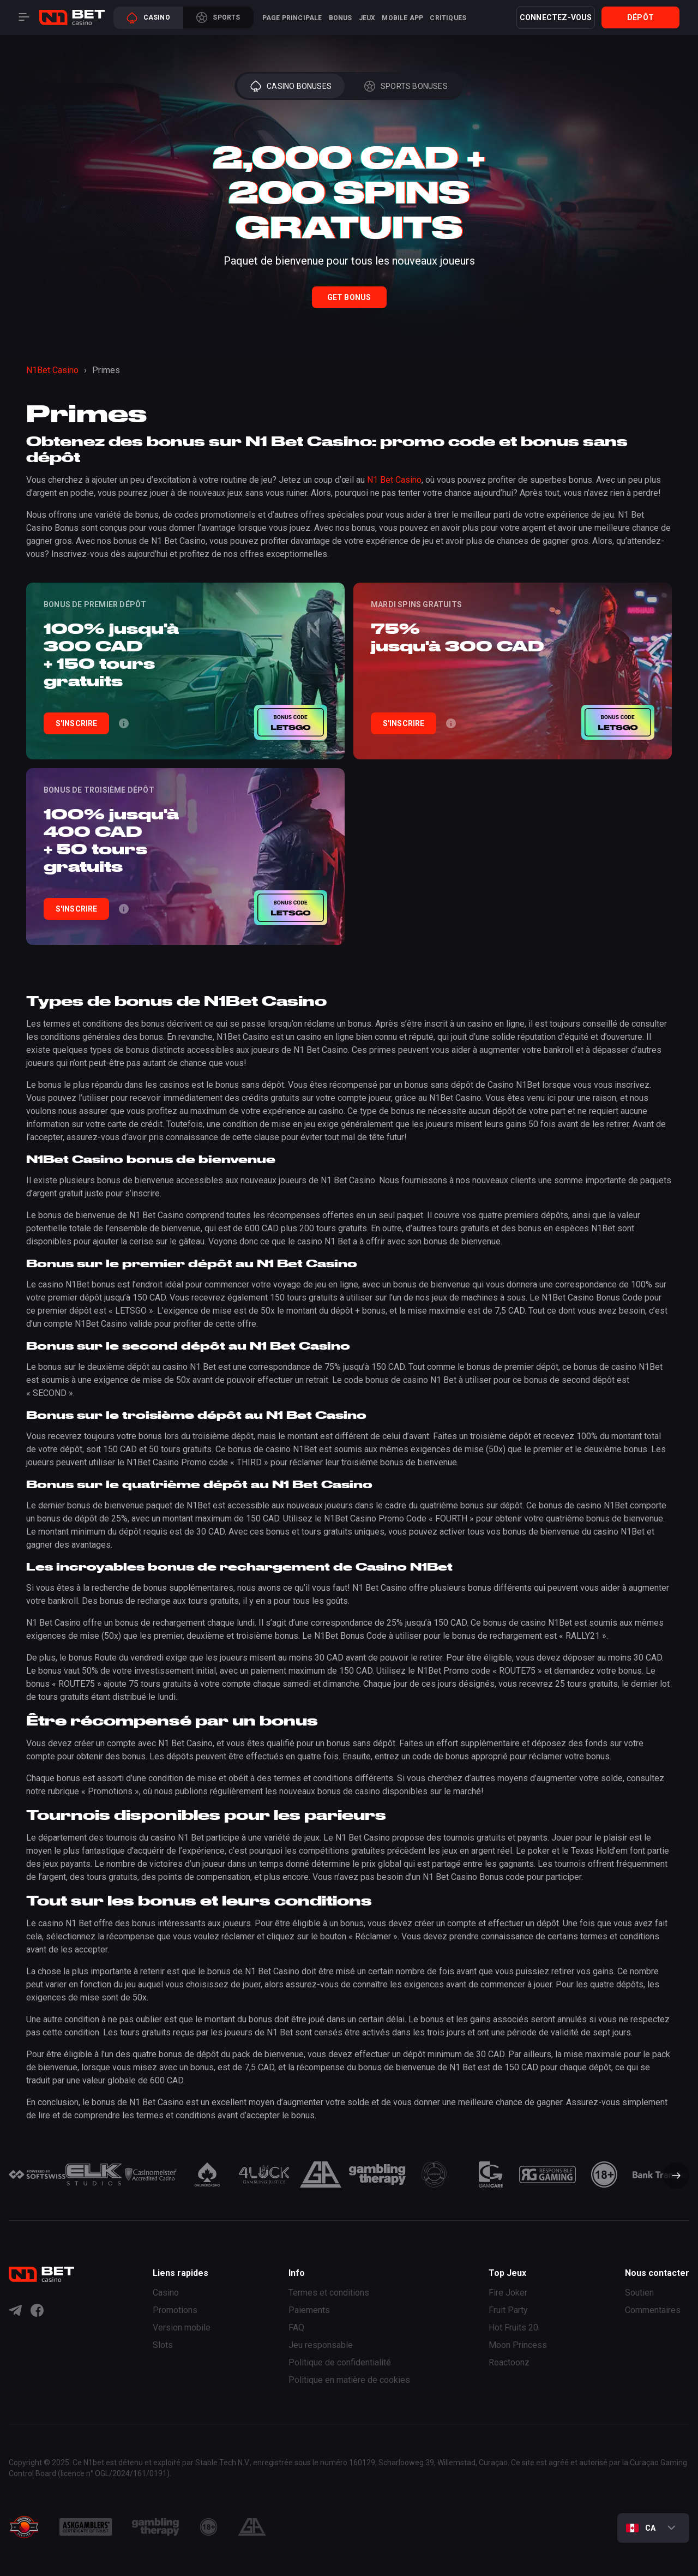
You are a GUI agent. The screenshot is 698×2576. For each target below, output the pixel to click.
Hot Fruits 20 (513, 2327)
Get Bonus (349, 297)
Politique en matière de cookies (349, 2380)
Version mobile (181, 2327)
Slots (163, 2345)
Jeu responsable (320, 2345)
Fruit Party (508, 2310)
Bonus (340, 18)
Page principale (292, 18)
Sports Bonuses (406, 86)
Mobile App (402, 18)
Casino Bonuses (291, 86)
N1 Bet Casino (394, 480)
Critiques (448, 18)
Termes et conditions (328, 2292)
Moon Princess (518, 2345)
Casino (148, 17)
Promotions (175, 2310)
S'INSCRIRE (77, 723)
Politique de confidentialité (339, 2362)
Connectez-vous (556, 17)
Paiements (309, 2310)
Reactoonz (509, 2362)
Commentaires (653, 2310)
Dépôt (640, 17)
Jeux (367, 18)
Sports (218, 17)
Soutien (639, 2292)
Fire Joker (508, 2292)
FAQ (296, 2327)
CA (640, 2528)
